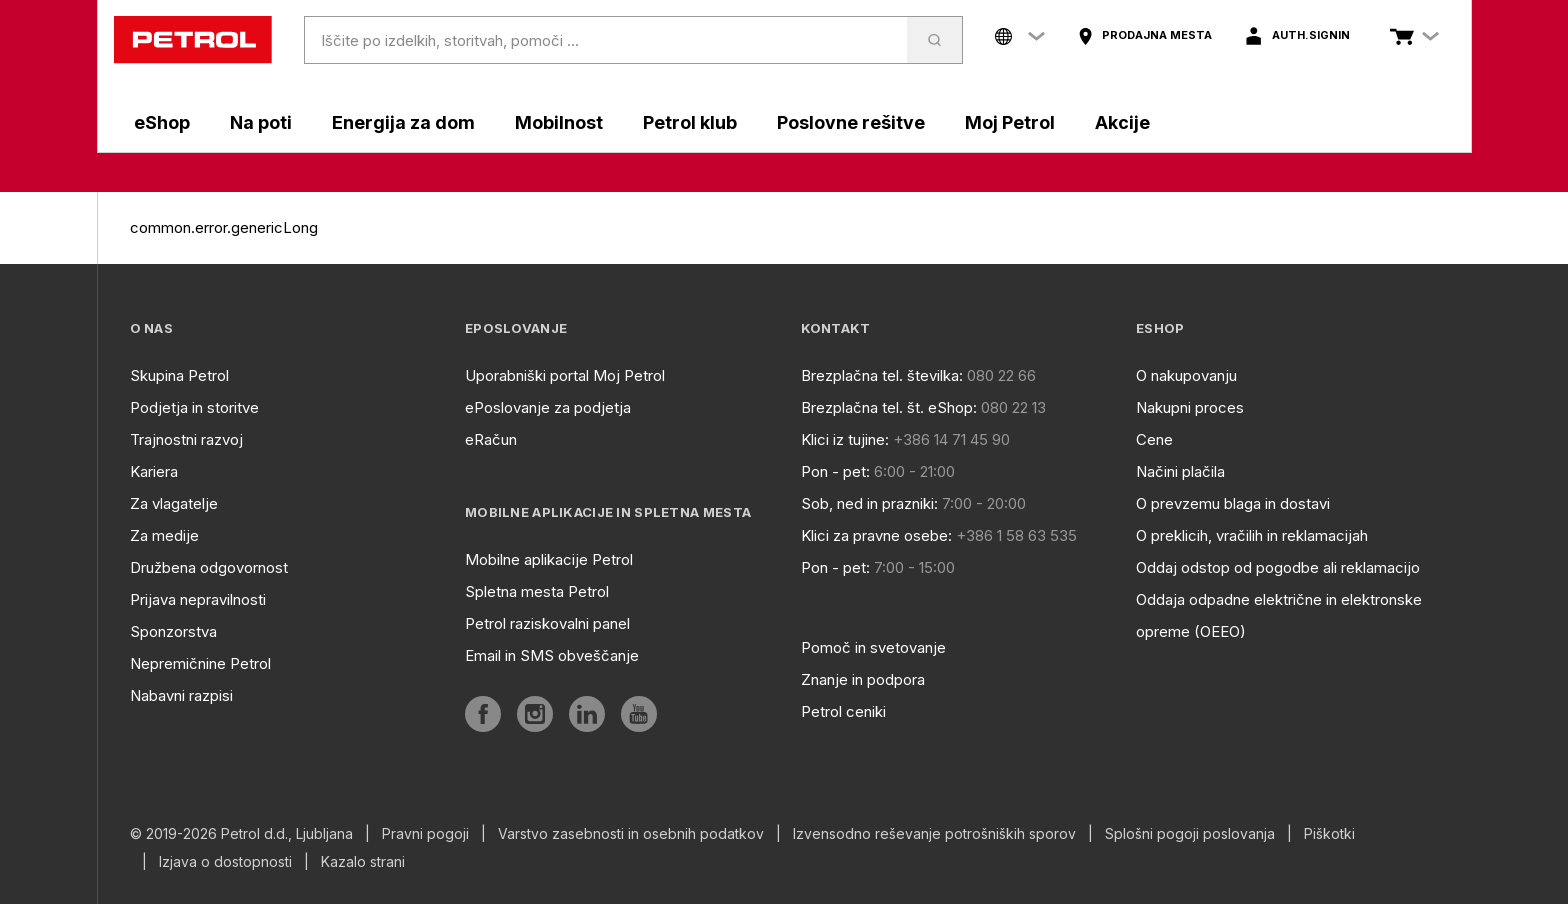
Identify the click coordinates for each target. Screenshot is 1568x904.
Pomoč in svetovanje (873, 647)
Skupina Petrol (179, 375)
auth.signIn (1311, 35)
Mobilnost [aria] (559, 122)
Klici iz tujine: (845, 439)
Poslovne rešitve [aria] (851, 122)
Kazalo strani (363, 862)
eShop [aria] (162, 122)
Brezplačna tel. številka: (882, 375)
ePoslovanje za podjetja (548, 407)
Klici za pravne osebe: (876, 535)
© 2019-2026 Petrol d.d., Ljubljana (241, 834)
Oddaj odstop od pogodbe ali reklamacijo (1278, 567)
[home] (193, 40)
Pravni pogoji (425, 834)
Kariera (154, 471)
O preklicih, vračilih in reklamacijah (1252, 535)
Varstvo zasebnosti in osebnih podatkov (631, 834)
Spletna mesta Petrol (537, 591)
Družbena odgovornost (209, 567)
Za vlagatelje (174, 503)
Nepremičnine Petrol (200, 663)
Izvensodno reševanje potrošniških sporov (934, 834)
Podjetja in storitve (194, 407)
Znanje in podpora (863, 679)
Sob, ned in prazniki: (869, 503)
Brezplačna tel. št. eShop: (889, 407)
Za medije (164, 535)
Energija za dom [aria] (403, 122)
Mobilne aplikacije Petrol (549, 559)
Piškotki (1329, 834)
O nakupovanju (1186, 375)
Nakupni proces (1190, 407)
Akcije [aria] (1122, 122)
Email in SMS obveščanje (552, 655)
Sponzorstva (173, 631)
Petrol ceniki (843, 711)
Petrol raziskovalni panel (547, 623)
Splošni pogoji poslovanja (1190, 834)
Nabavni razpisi (181, 695)
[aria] (1144, 36)
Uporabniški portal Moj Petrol (565, 375)
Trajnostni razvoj (186, 439)
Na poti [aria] (261, 122)
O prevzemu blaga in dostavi (1233, 503)
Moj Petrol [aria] (1010, 122)
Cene (1154, 439)
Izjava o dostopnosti (225, 862)
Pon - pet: (835, 471)
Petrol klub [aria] (690, 122)
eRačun (491, 439)
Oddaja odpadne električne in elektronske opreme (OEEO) (1279, 615)
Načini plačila (1180, 471)
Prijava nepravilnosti (198, 599)
